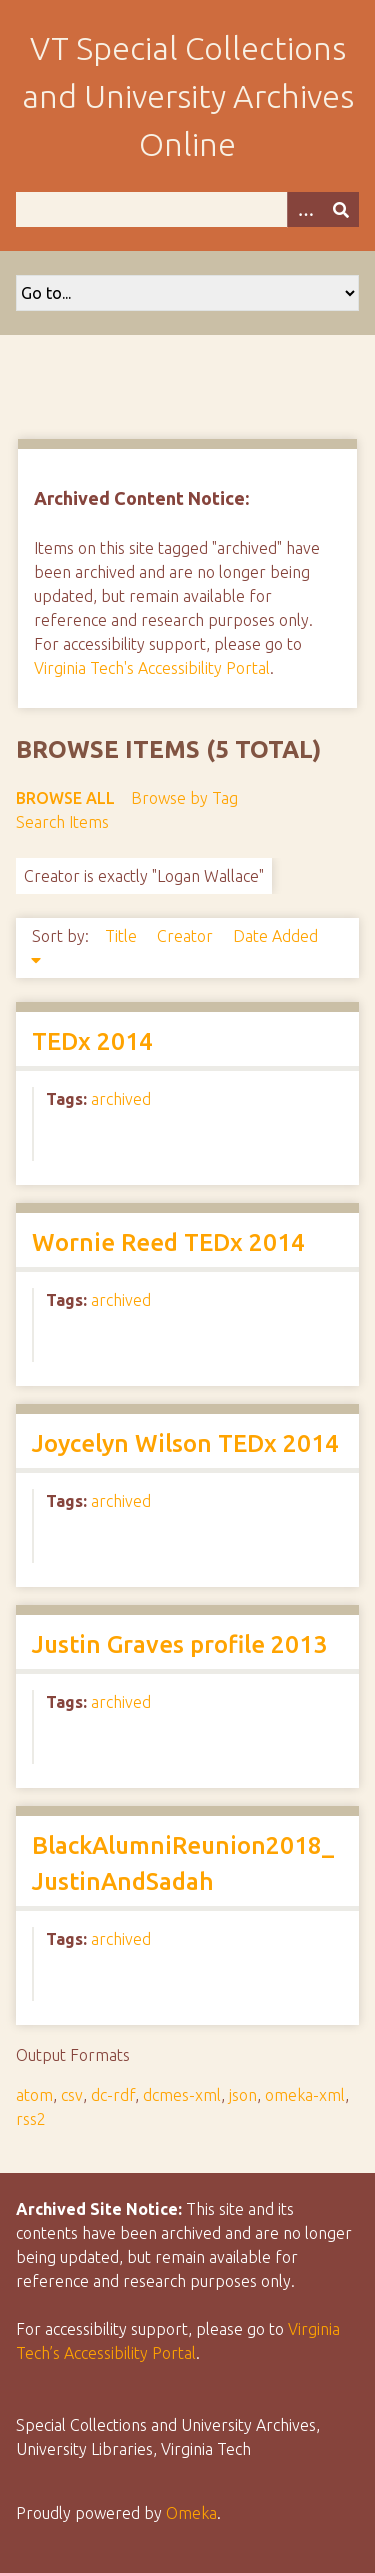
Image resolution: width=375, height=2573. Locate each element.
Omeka (191, 2513)
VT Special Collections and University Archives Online (188, 96)
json (243, 2095)
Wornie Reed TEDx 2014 (168, 1242)
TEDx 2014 (92, 1041)
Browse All (65, 798)
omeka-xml (305, 2095)
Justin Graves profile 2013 (179, 1644)
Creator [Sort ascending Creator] (187, 936)
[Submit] (341, 209)
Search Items (62, 822)
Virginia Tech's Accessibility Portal (152, 668)
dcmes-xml (182, 2095)
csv (72, 2095)
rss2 (31, 2119)
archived (121, 1099)
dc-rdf (113, 2095)
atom (34, 2095)
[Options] (305, 209)
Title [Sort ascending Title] (123, 936)
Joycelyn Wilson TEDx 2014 (185, 1443)
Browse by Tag (184, 798)
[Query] (187, 209)
